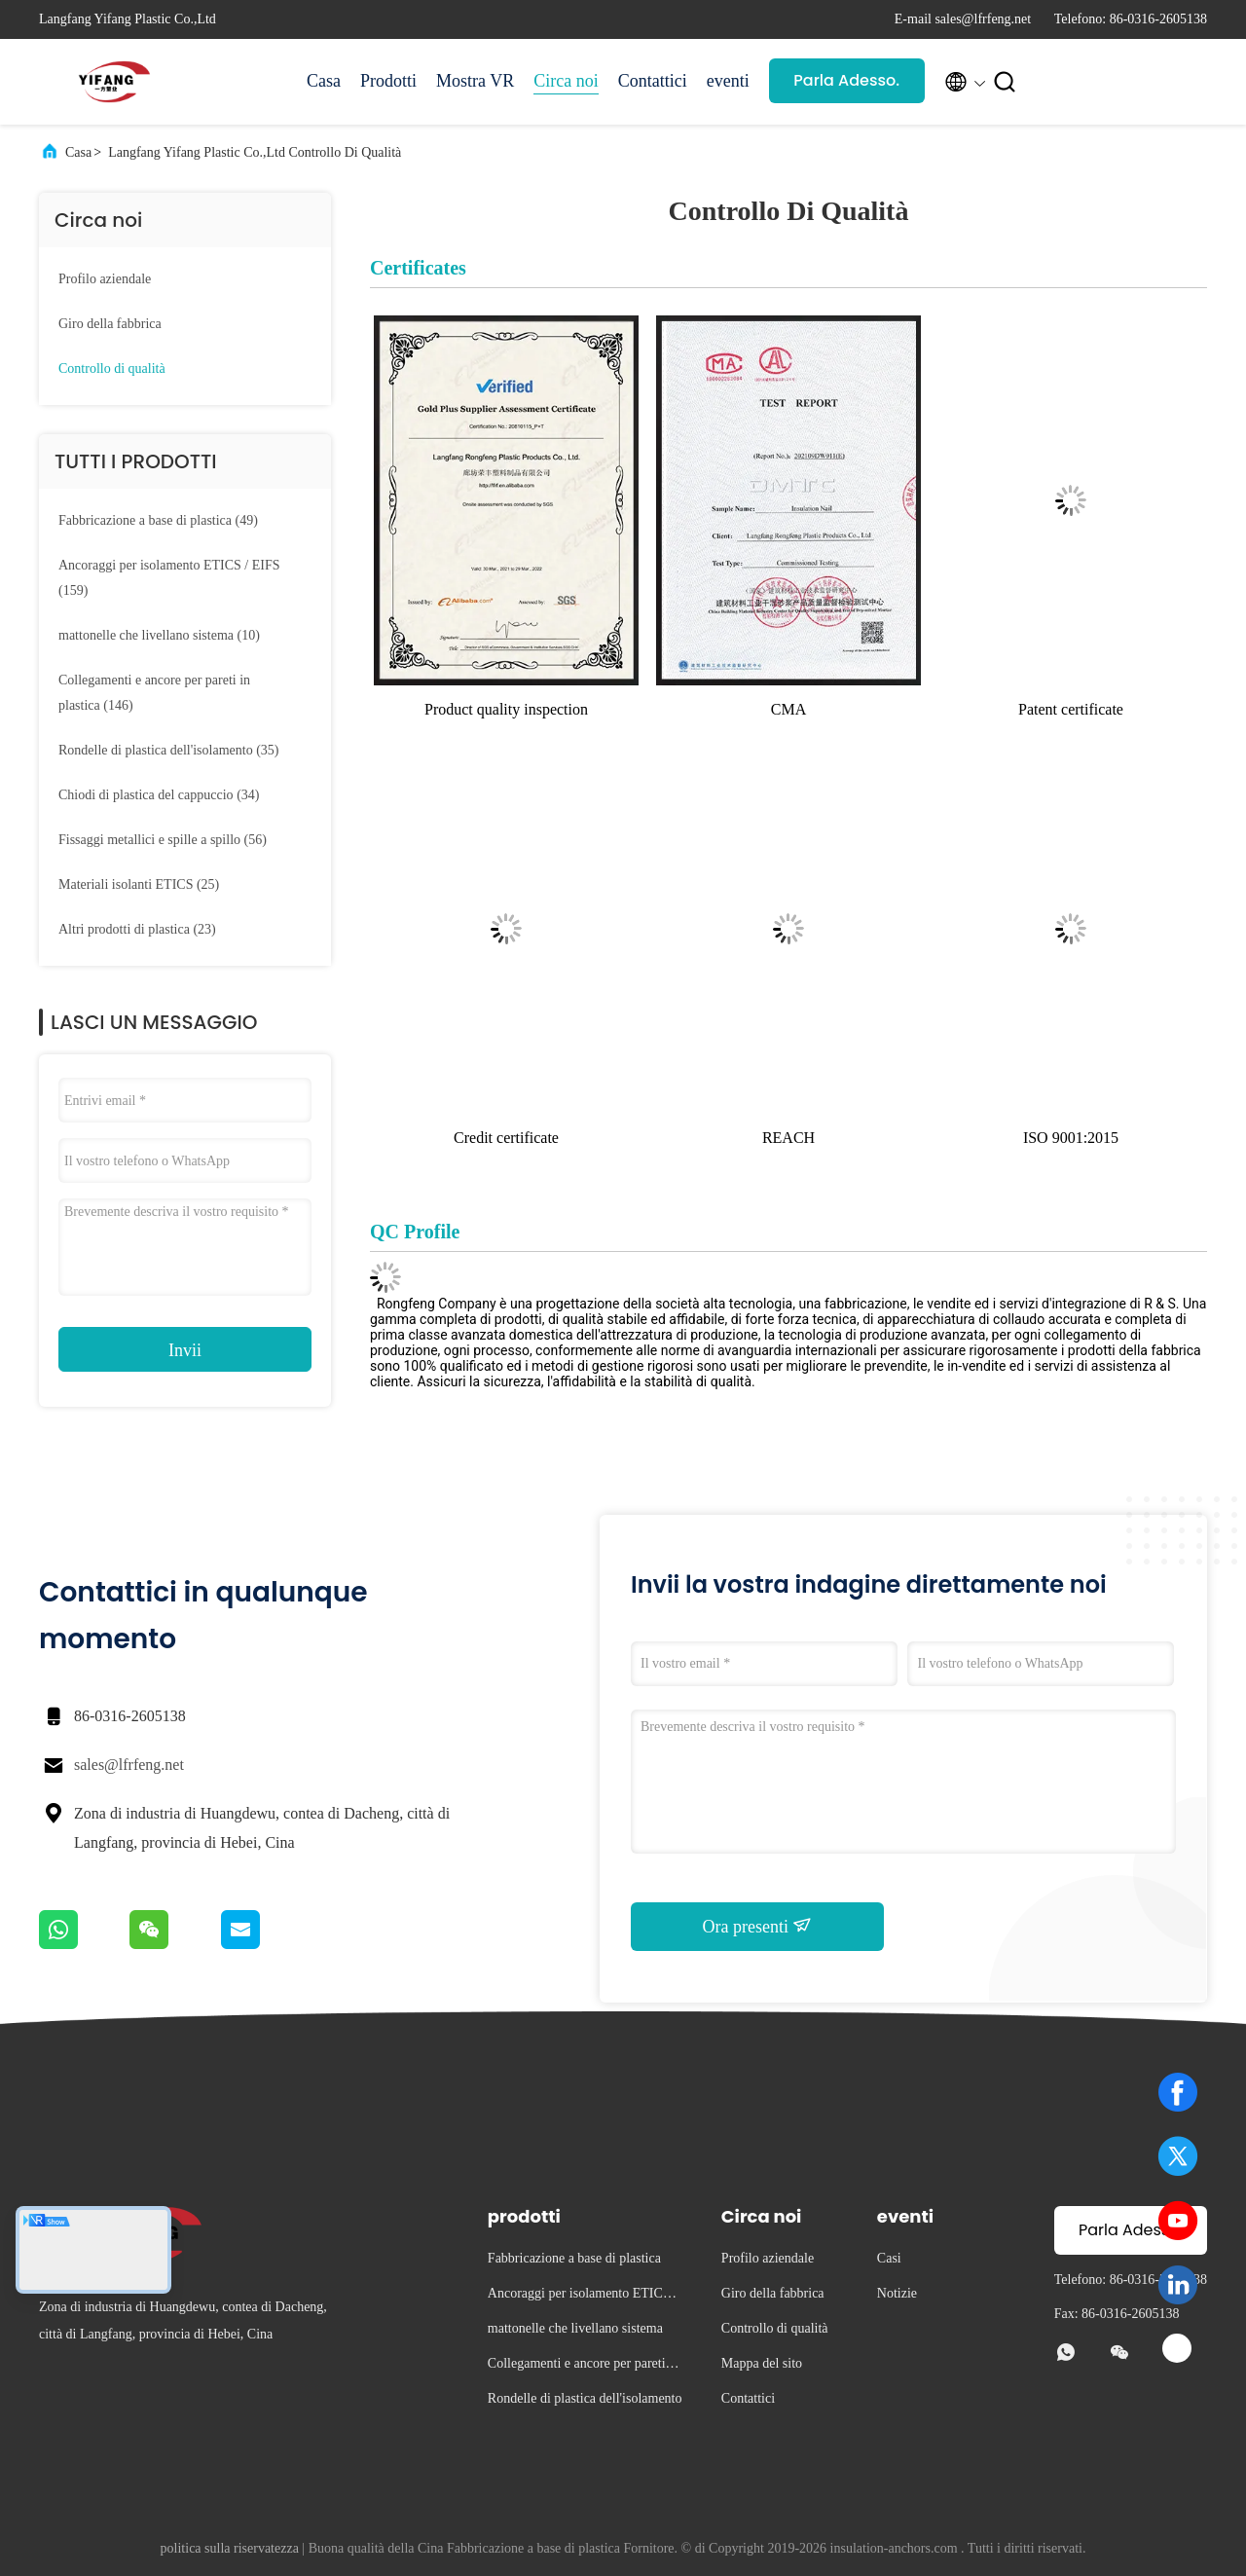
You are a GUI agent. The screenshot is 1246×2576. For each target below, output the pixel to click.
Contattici (652, 81)
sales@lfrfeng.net (129, 1764)
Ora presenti (758, 1925)
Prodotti (388, 81)
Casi (889, 2258)
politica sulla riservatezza (230, 2548)
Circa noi (565, 81)
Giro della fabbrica (110, 323)
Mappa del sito (761, 2363)
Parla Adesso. (846, 80)
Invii (185, 1350)
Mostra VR (475, 81)
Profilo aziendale (104, 279)
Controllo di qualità (111, 368)
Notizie (897, 2293)
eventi (728, 81)
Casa (324, 81)
